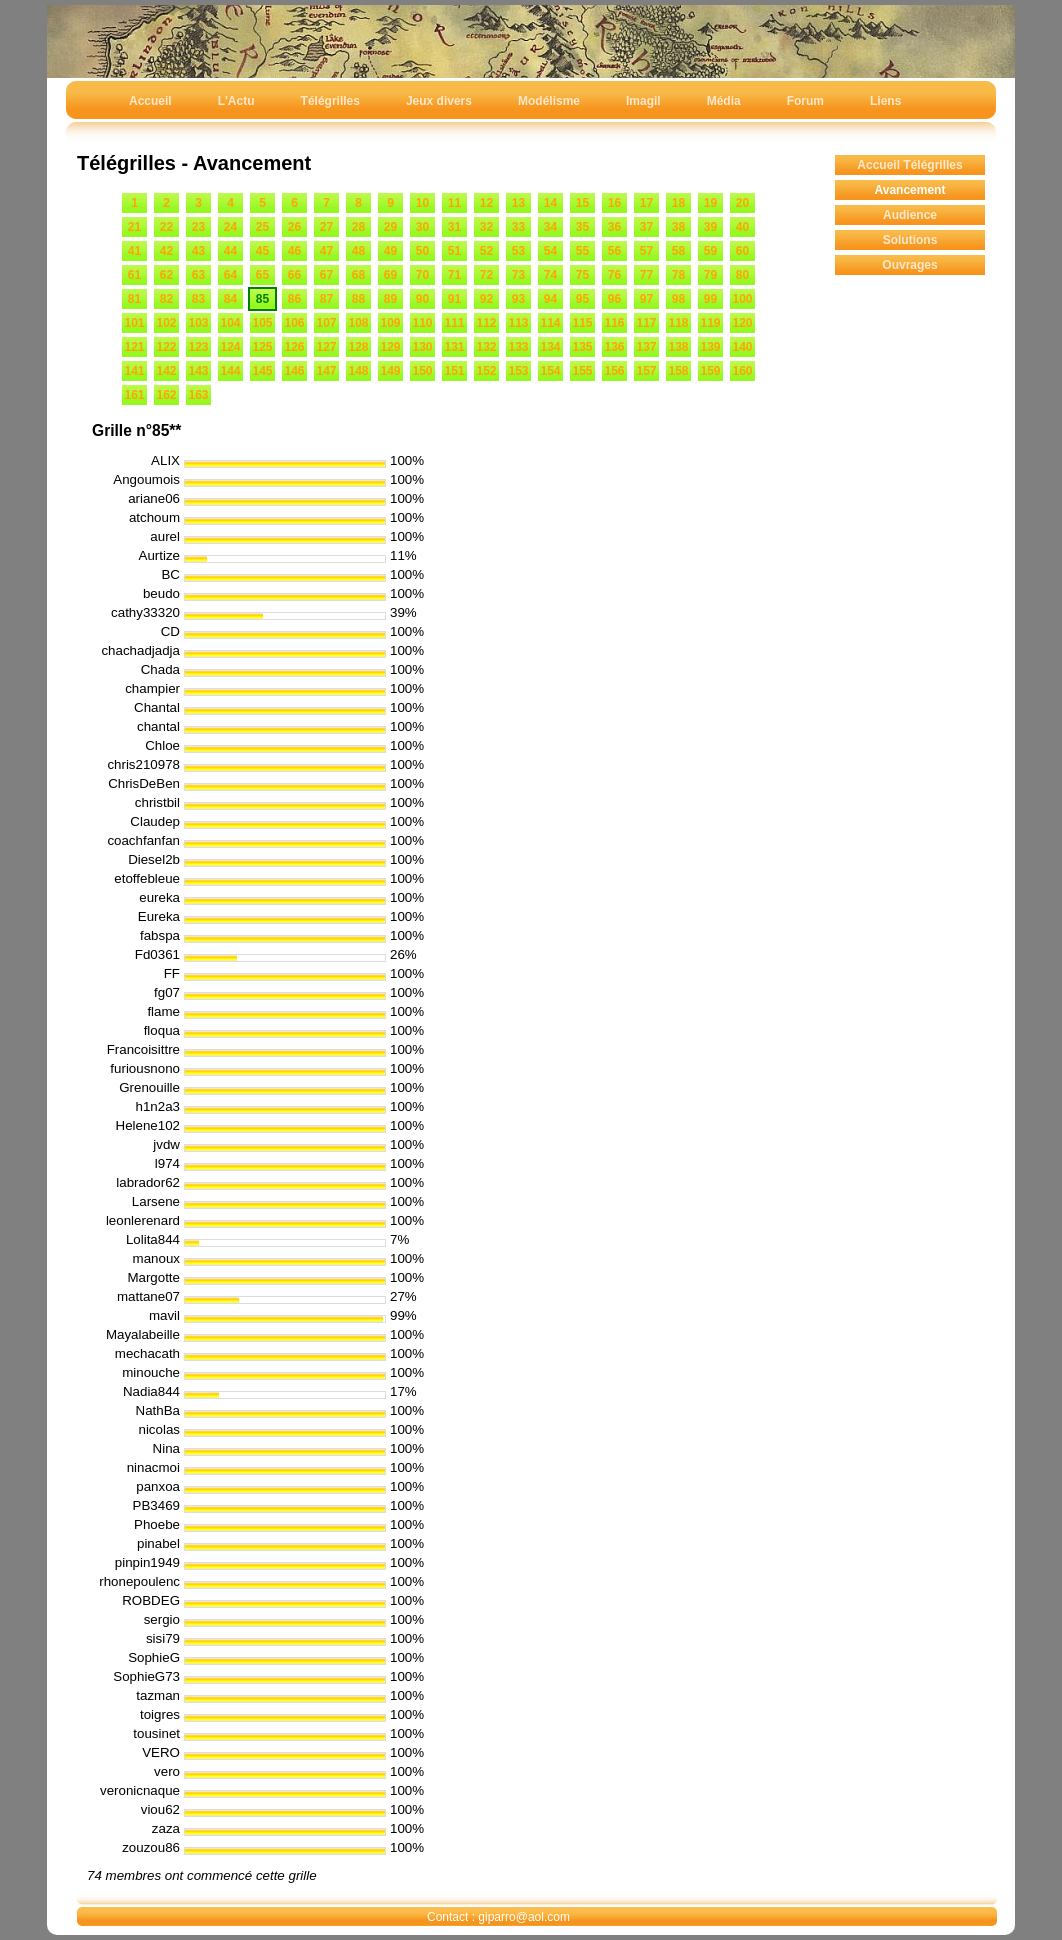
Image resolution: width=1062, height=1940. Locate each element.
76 (614, 275)
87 (326, 299)
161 (134, 395)
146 (294, 371)
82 (166, 299)
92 (486, 299)
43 (198, 251)
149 (390, 371)
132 (486, 347)
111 (454, 323)
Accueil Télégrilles (909, 165)
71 (454, 275)
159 (710, 371)
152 (486, 371)
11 (454, 203)
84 (230, 299)
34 (550, 227)
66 (294, 275)
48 (358, 251)
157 (646, 371)
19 (710, 203)
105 (262, 323)
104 (230, 323)
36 (614, 227)
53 (518, 251)
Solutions (910, 240)
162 (166, 395)
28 (358, 227)
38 (678, 227)
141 (134, 371)
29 (390, 227)
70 (422, 275)
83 (198, 299)
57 (646, 251)
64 (230, 275)
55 (582, 251)
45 (262, 251)
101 (134, 323)
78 (678, 275)
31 (454, 227)
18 (678, 203)
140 (742, 347)
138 (678, 347)
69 (390, 275)
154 (550, 371)
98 (678, 299)
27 (326, 227)
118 (678, 323)
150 (422, 371)
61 (134, 275)
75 (582, 275)
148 (358, 371)
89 (390, 299)
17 (646, 203)
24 (230, 227)
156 (614, 371)
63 (198, 275)
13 (518, 203)
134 (550, 347)
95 (582, 299)
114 (550, 323)
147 (326, 371)
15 (582, 203)
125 (262, 347)
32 (486, 227)
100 (742, 299)
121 (134, 347)
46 (294, 251)
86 (294, 299)
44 (230, 251)
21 (134, 227)
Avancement (910, 190)
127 (326, 347)
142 (166, 371)
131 (454, 347)
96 (614, 299)
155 (582, 371)
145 (262, 371)
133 (518, 347)
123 (198, 347)
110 (422, 323)
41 (134, 251)
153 (518, 371)
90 (422, 299)
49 (390, 251)
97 (646, 299)
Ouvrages (909, 265)
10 (422, 203)
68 (358, 275)
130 (422, 347)
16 (614, 203)
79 (710, 275)
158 (678, 371)
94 (550, 299)
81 (134, 299)
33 (518, 227)
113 (518, 323)
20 (742, 203)
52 (486, 251)
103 (198, 323)
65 (262, 275)
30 (422, 227)
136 (614, 347)
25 (262, 227)
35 (582, 227)
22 (166, 227)
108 (358, 323)
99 (710, 299)
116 (614, 323)
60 (742, 251)
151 (454, 371)
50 (422, 251)
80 (742, 275)
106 (294, 323)
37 (646, 227)
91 (454, 299)
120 (742, 323)
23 (198, 227)
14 (550, 203)
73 (518, 275)
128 (358, 347)
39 (710, 227)
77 (646, 275)
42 (166, 251)
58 (678, 251)
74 (550, 275)
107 (326, 323)
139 (710, 347)
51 (454, 251)
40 (742, 227)
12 (486, 203)
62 (166, 275)
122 (166, 347)
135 (582, 347)
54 (550, 251)
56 (614, 251)
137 (646, 347)
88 (358, 299)
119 (710, 323)
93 (518, 299)
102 (166, 323)
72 (486, 275)
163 (198, 395)
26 (294, 227)
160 (742, 371)
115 (582, 323)
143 (198, 371)
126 (294, 347)
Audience (910, 215)
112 (486, 323)
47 (326, 251)
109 (390, 323)
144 (230, 371)
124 (230, 347)
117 (646, 323)
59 (710, 251)
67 (326, 275)
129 (390, 347)
